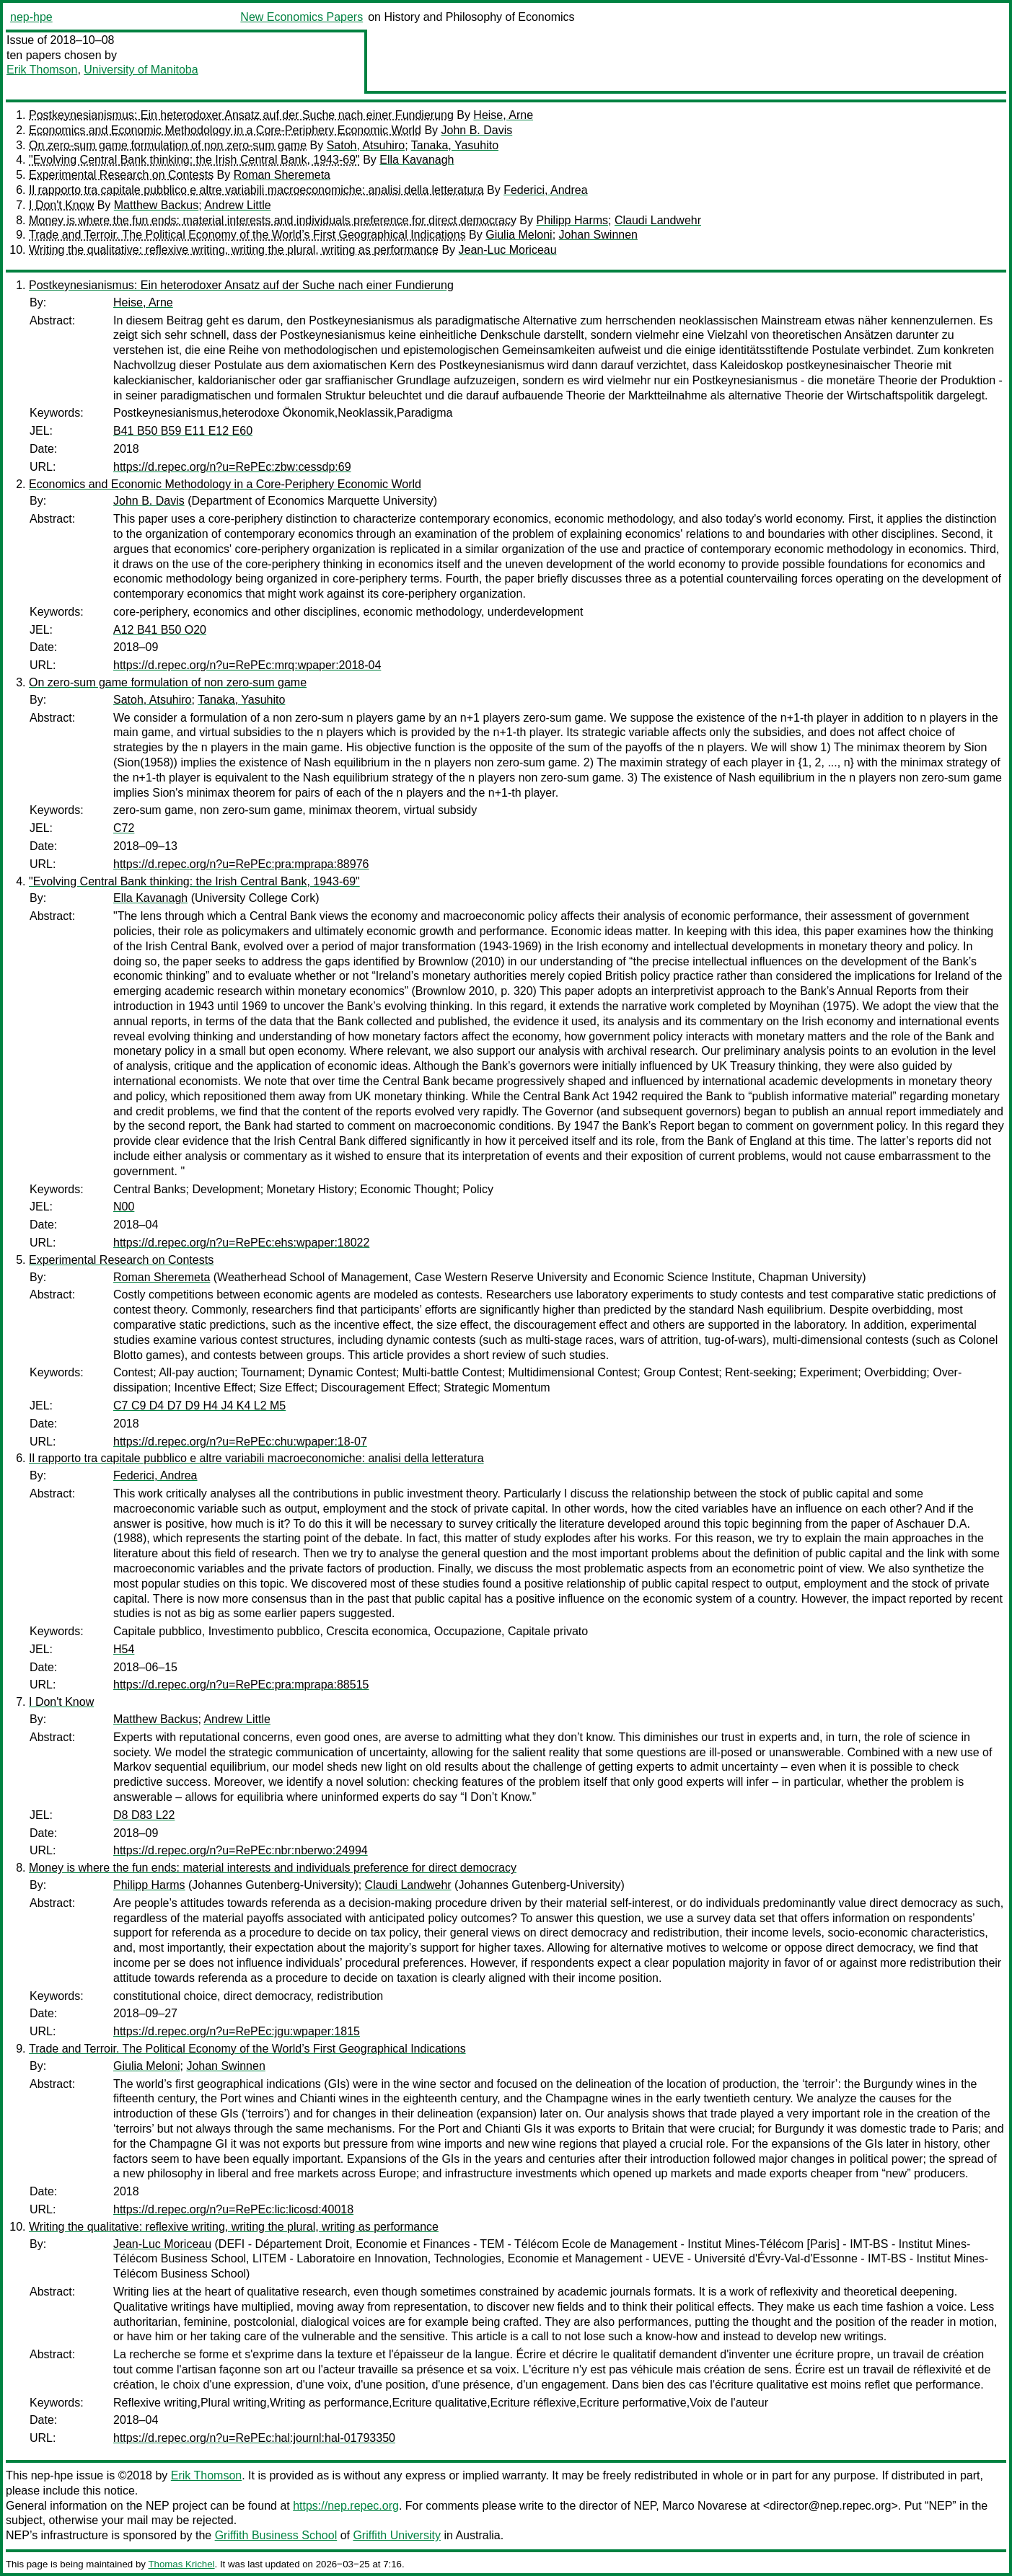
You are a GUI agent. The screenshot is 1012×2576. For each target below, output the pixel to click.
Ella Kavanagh (416, 160)
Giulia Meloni (518, 235)
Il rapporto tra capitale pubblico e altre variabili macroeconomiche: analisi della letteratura (256, 190)
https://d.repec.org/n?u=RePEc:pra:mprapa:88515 (241, 1684)
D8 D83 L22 (144, 1815)
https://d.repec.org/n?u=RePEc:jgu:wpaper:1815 (236, 2031)
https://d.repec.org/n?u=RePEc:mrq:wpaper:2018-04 (247, 665)
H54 (123, 1649)
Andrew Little (237, 205)
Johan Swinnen (598, 235)
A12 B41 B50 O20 (159, 630)
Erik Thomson (41, 69)
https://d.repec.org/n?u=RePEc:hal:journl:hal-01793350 (254, 2438)
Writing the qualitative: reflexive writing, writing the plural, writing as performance (234, 250)
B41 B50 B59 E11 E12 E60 (182, 431)
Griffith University (397, 2535)
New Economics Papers (301, 17)
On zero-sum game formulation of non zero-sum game (168, 145)
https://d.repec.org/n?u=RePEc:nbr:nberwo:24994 (240, 1850)
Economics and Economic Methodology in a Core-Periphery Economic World (225, 130)
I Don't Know (61, 205)
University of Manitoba (141, 69)
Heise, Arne (503, 115)
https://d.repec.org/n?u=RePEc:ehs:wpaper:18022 (241, 1242)
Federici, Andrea (545, 190)
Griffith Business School (276, 2535)
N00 (123, 1206)
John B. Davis (477, 130)
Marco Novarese (704, 2506)
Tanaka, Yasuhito (454, 145)
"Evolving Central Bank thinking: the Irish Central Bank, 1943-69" (194, 160)
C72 (123, 828)
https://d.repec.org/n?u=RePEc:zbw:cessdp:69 (232, 467)
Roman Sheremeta (282, 175)
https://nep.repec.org (346, 2506)
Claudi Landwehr (658, 220)
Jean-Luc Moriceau (508, 250)
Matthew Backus (156, 205)
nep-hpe (31, 17)
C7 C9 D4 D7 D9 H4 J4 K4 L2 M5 (199, 1405)
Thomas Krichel (181, 2564)
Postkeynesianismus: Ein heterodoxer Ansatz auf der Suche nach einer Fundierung (241, 115)
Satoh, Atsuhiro (366, 145)
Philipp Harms (572, 220)
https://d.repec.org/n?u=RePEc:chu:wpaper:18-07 (240, 1441)
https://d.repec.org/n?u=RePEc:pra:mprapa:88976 (241, 864)
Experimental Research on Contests (121, 175)
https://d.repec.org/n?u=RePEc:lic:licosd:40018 (233, 2209)
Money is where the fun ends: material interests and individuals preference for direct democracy (272, 220)
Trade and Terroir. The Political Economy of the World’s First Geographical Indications (247, 235)
